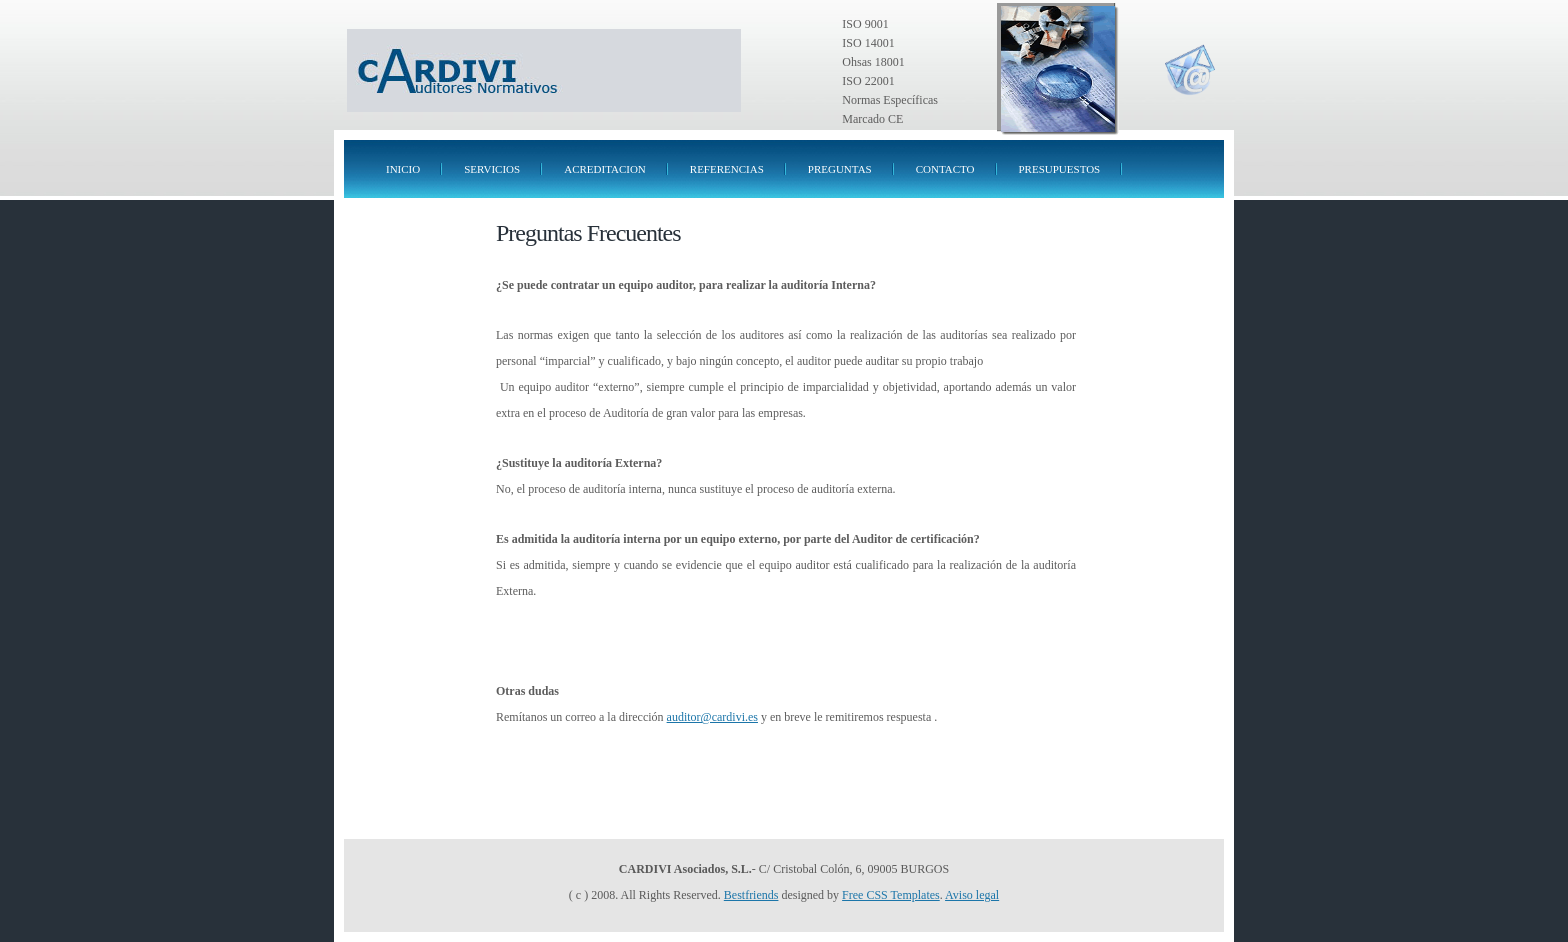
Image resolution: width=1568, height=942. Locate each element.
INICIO (403, 169)
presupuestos (1060, 169)
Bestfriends (751, 895)
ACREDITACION (605, 169)
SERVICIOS (492, 169)
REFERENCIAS (727, 169)
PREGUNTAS (840, 169)
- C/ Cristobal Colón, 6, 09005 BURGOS (784, 869)
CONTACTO (945, 169)
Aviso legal (972, 895)
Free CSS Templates (891, 895)
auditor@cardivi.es (712, 717)
